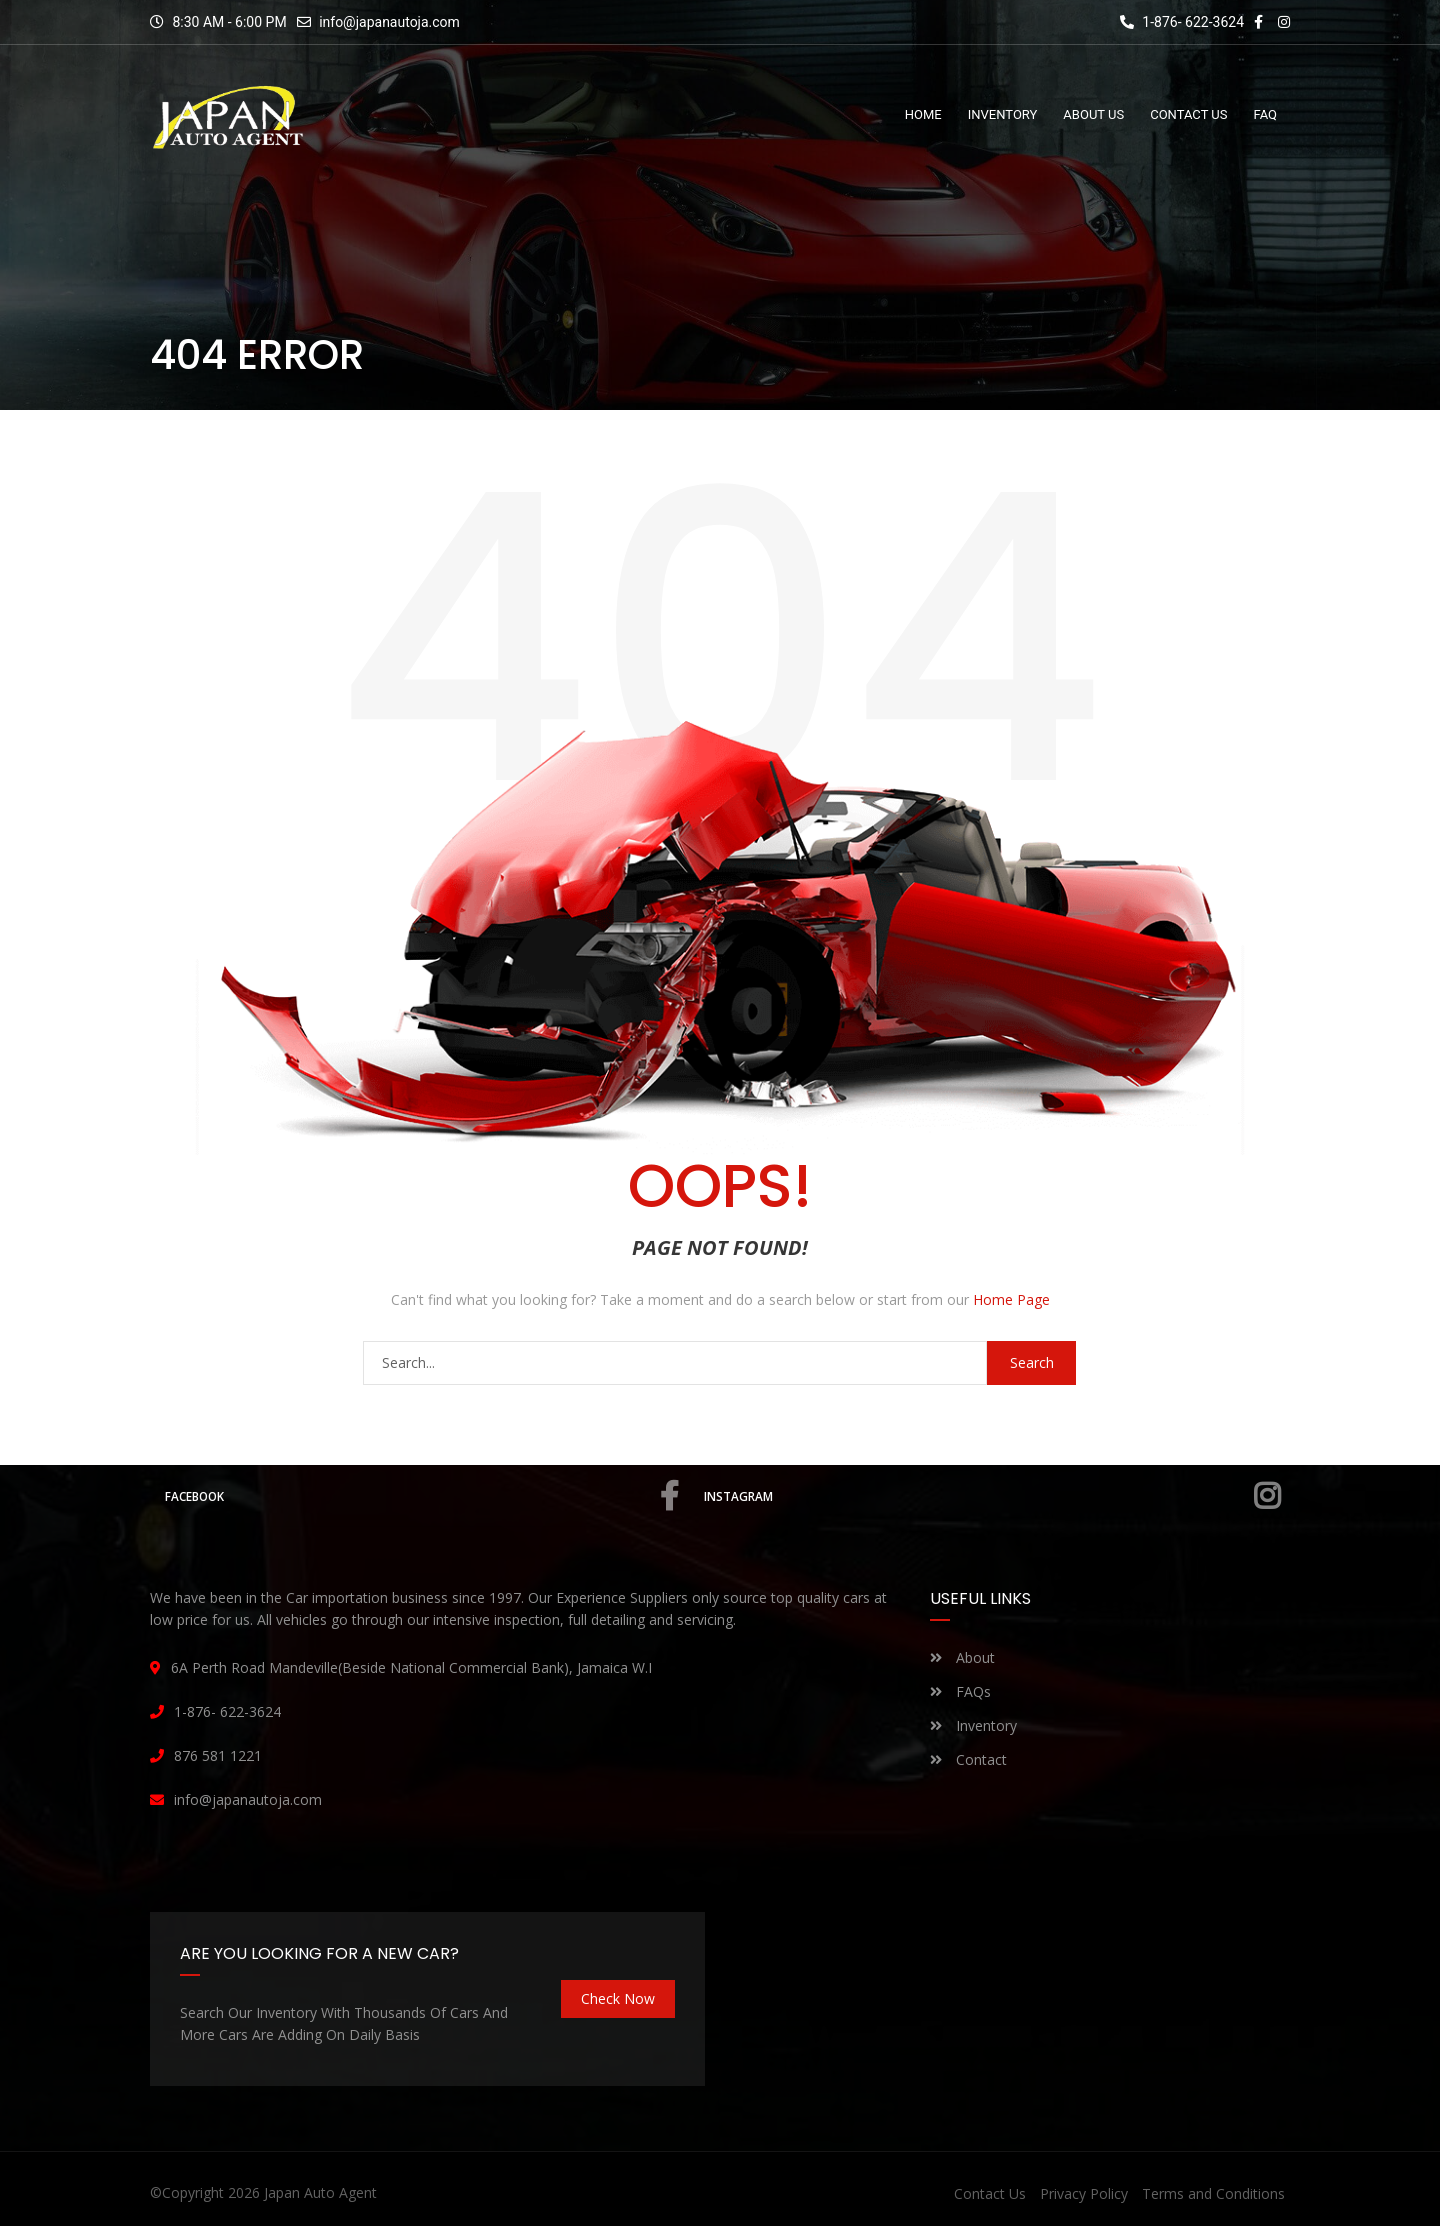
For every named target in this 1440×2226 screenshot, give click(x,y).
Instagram (995, 1496)
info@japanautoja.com (389, 22)
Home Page (1011, 1299)
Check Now (618, 1998)
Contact (968, 1759)
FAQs (960, 1691)
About (962, 1657)
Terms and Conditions (1213, 2193)
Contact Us (990, 2193)
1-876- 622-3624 (1182, 22)
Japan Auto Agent (320, 2192)
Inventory (973, 1725)
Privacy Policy (1084, 2193)
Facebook (425, 1496)
